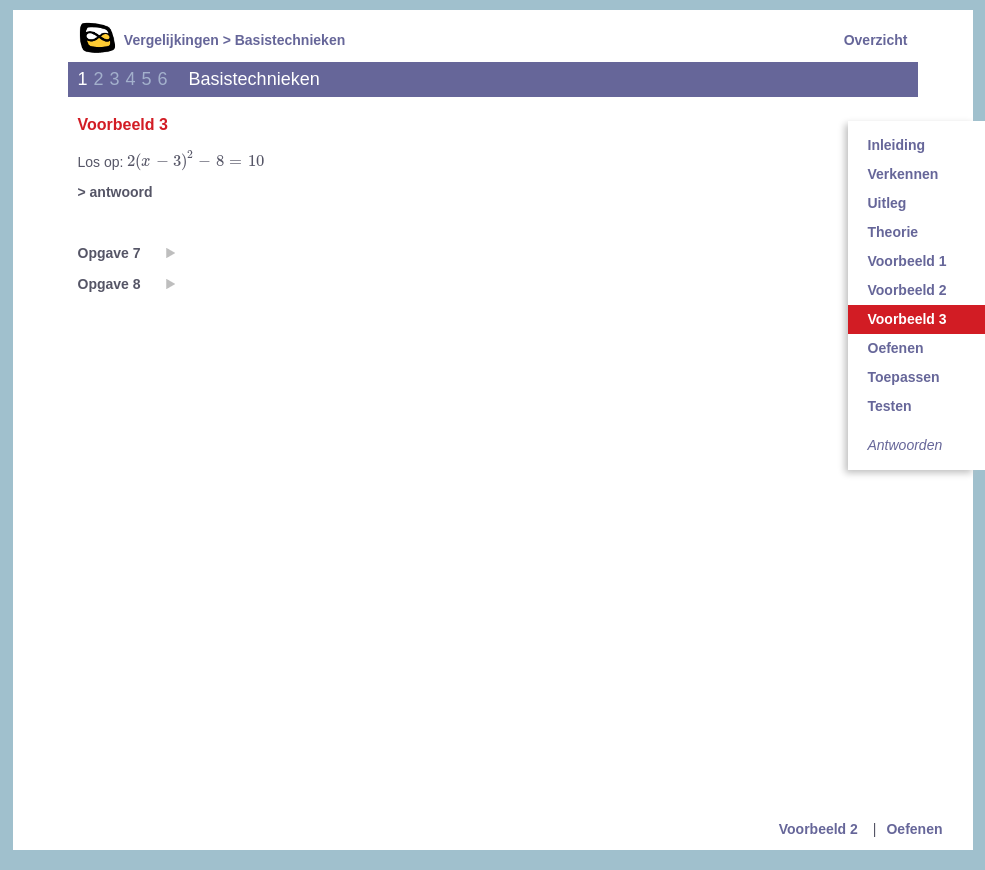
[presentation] (195, 161)
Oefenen (914, 829)
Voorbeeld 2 (818, 829)
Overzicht (876, 40)
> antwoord (115, 192)
